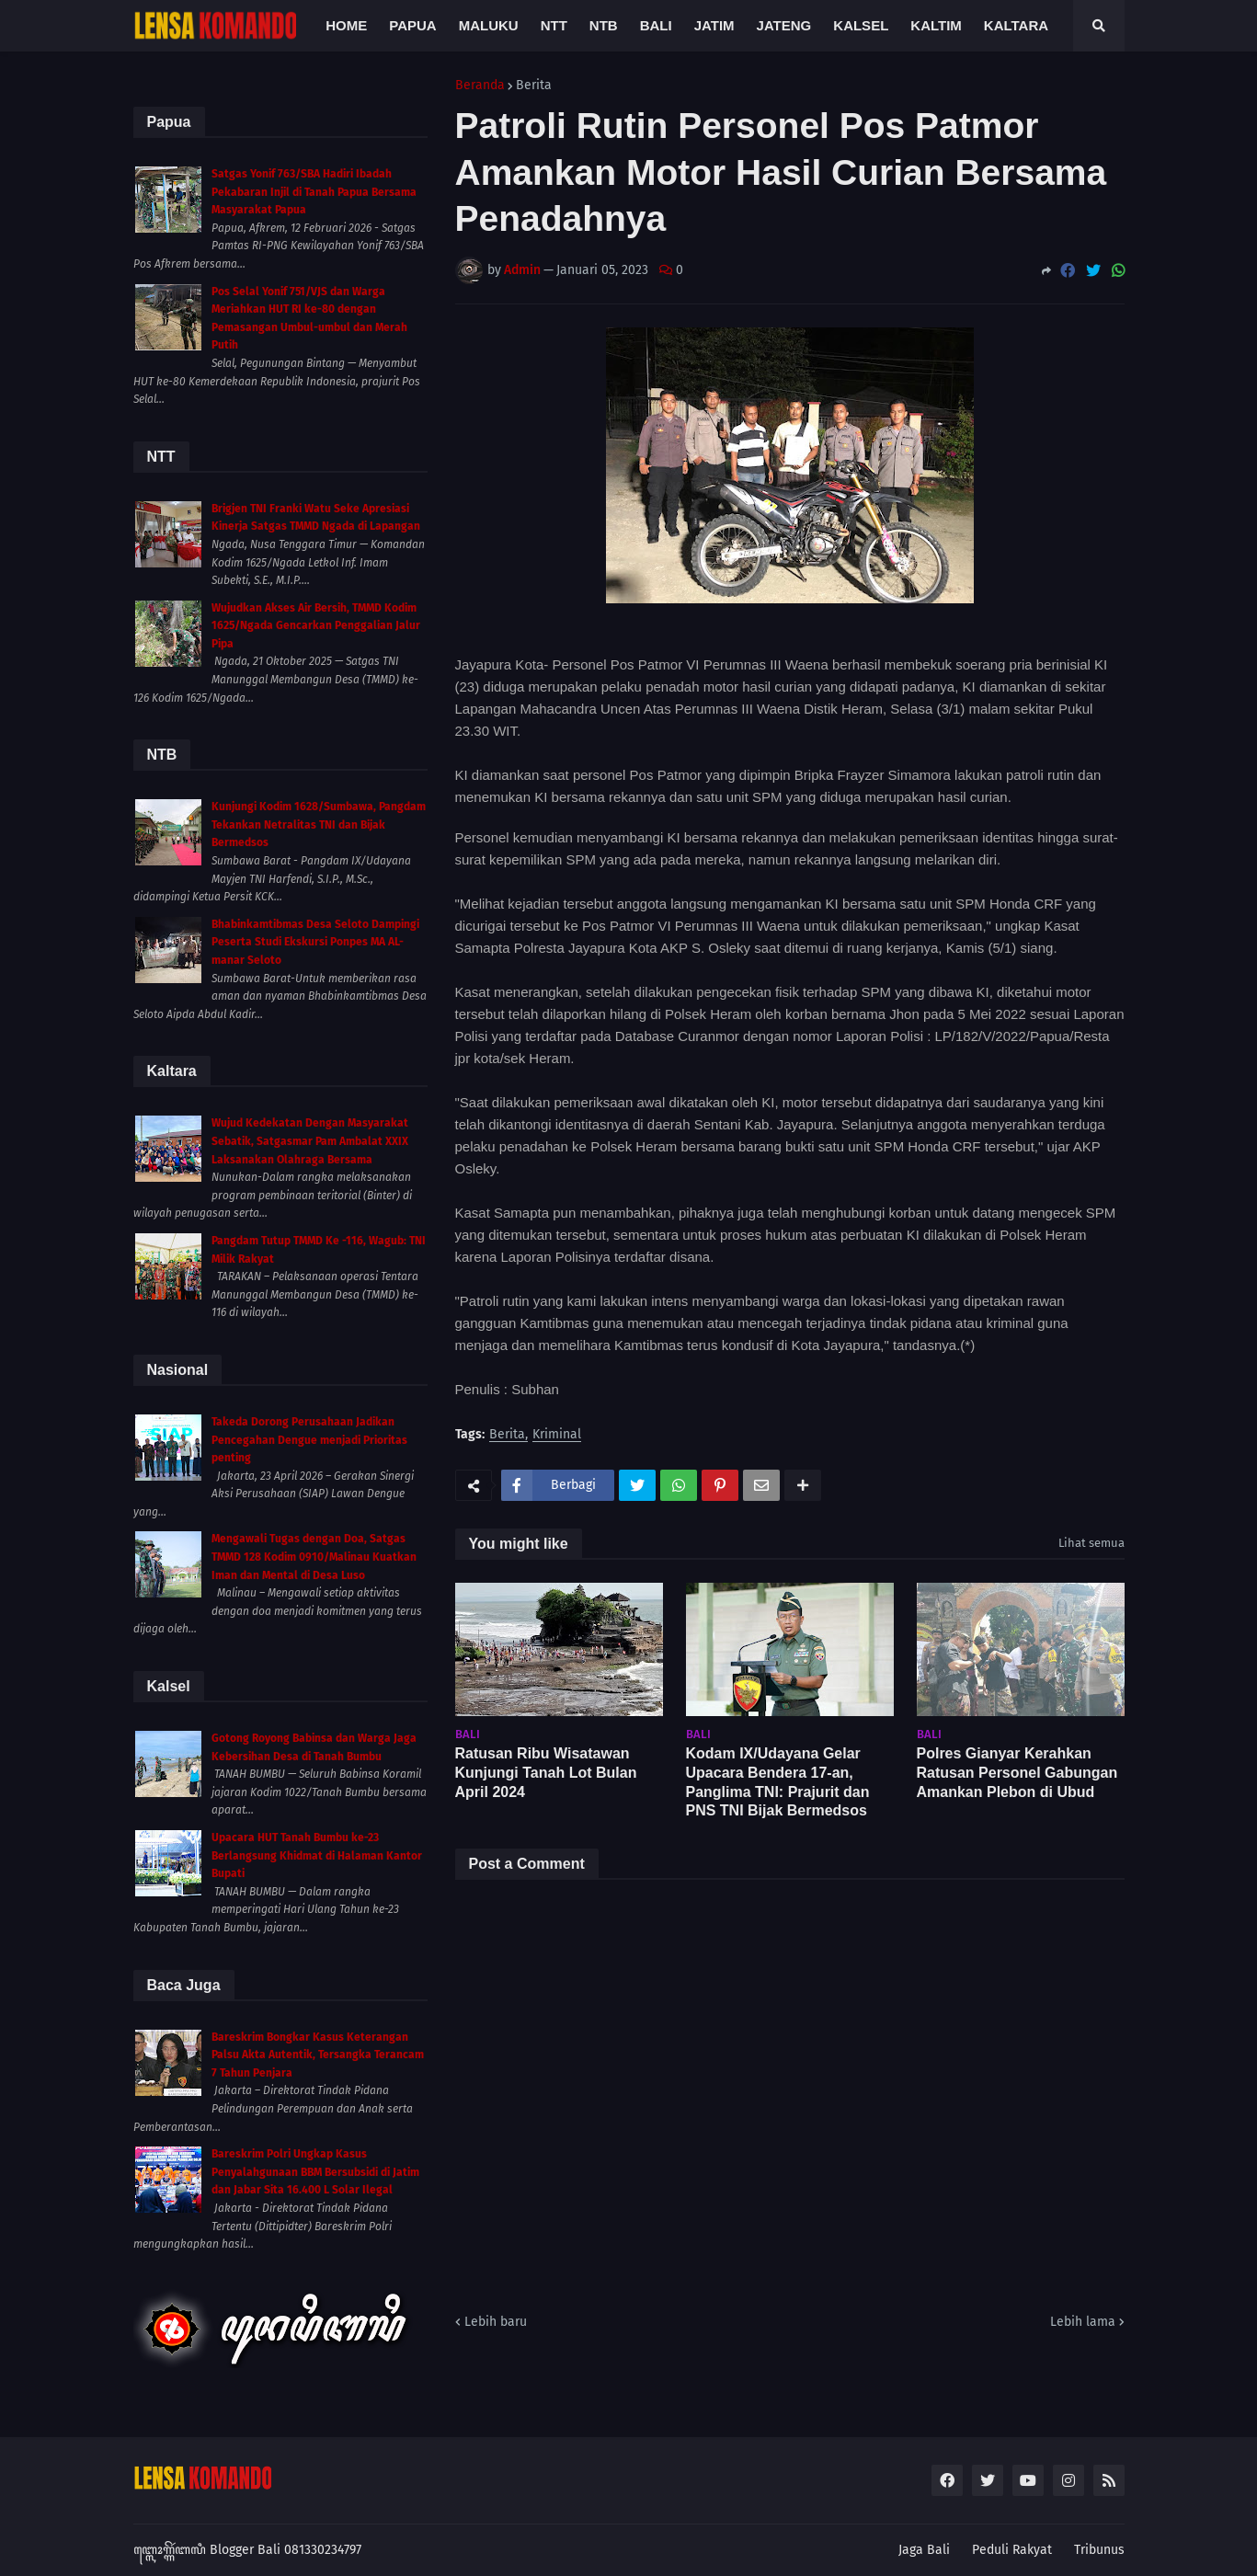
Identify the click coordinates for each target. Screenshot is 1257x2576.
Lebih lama (1082, 2322)
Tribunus (1099, 2550)
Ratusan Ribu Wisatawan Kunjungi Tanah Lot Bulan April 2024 (546, 1773)
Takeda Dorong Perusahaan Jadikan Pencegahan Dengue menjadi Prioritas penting (309, 1439)
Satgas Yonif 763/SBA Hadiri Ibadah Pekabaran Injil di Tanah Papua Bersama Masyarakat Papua (314, 191)
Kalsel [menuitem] (860, 25)
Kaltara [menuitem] (1016, 25)
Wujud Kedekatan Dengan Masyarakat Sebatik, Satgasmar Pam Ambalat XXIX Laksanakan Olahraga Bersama (309, 1140)
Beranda (480, 85)
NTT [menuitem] (554, 25)
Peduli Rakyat (1012, 2550)
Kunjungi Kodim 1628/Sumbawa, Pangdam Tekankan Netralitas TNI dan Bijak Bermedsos (318, 824)
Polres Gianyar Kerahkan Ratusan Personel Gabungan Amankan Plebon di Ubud (1017, 1773)
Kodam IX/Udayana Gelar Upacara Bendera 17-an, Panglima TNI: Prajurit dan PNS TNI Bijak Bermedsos (778, 1782)
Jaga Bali (924, 2550)
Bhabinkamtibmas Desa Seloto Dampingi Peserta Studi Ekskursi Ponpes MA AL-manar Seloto (315, 942)
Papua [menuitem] (412, 25)
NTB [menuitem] (603, 25)
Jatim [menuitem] (714, 25)
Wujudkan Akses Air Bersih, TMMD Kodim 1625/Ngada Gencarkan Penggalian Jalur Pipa (315, 625)
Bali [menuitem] (656, 25)
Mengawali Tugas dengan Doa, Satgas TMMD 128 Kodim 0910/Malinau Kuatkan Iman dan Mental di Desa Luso (314, 1556)
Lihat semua (1091, 1543)
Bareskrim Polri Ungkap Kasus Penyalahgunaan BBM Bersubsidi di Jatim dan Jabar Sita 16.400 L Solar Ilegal (315, 2171)
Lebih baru (495, 2322)
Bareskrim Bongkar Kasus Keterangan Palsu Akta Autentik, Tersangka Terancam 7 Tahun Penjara (317, 2055)
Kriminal (556, 1435)
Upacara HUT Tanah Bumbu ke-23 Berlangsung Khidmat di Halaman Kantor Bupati (316, 1855)
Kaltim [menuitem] (936, 25)
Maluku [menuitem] (489, 25)
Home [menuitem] (346, 25)
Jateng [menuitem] (784, 25)
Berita (534, 85)
